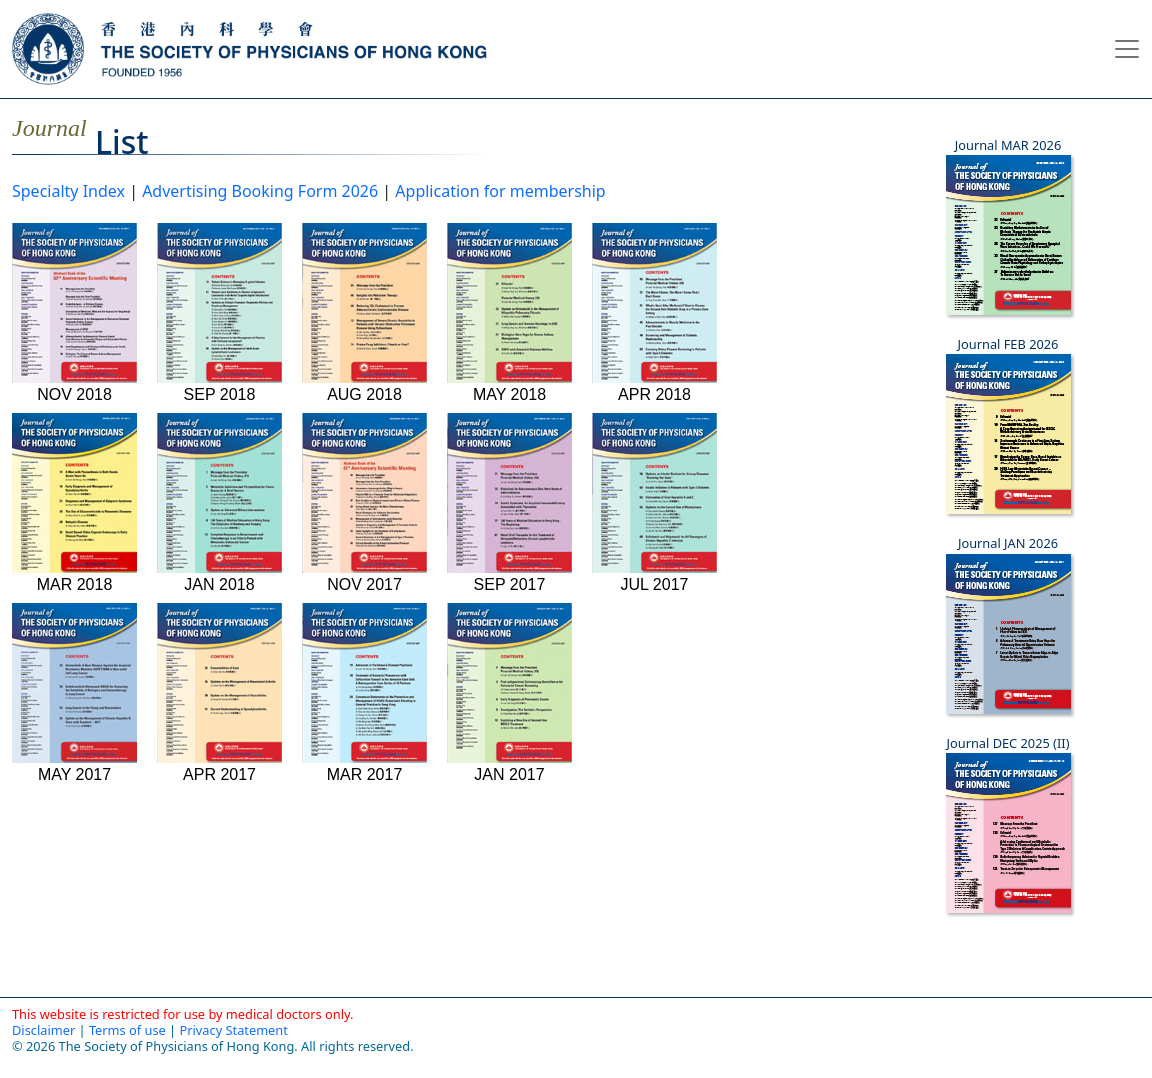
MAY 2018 (509, 308)
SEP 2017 (509, 498)
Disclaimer (43, 1030)
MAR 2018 (74, 498)
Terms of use (127, 1030)
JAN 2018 (219, 498)
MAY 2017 (74, 688)
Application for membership (500, 191)
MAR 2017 (364, 688)
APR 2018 (654, 308)
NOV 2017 (364, 498)
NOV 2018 (74, 308)
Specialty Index (68, 191)
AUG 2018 (364, 308)
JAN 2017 (509, 688)
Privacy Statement (233, 1030)
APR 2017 (219, 688)
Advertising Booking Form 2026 (260, 191)
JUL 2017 (654, 498)
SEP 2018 (219, 308)
